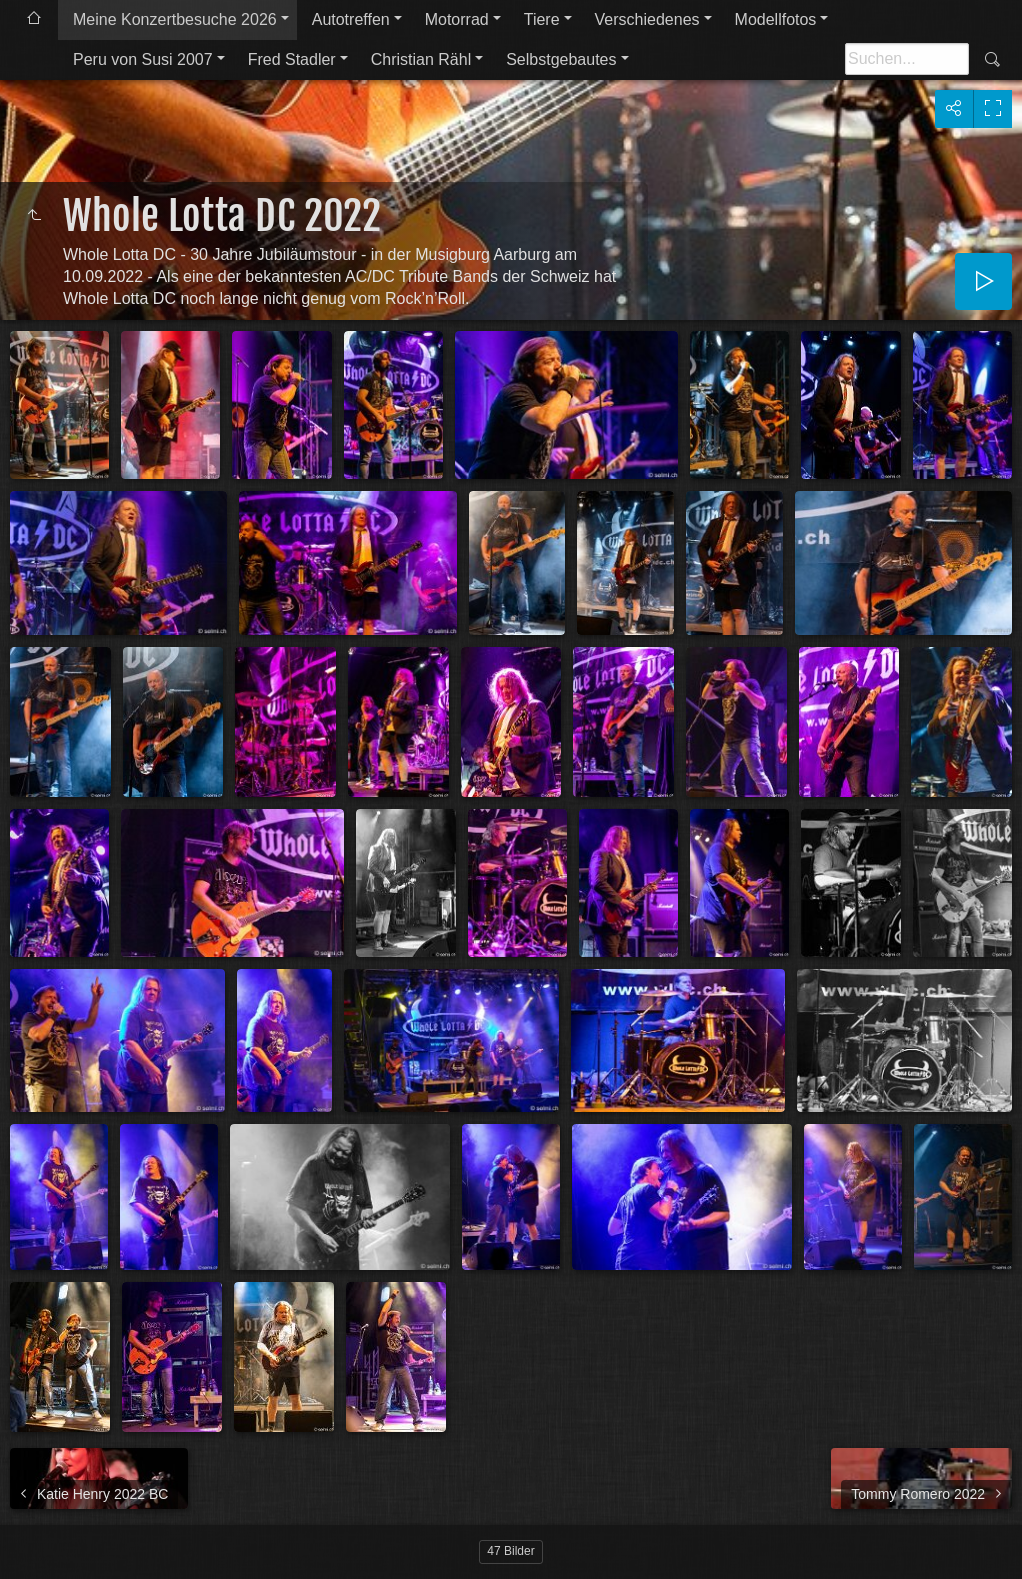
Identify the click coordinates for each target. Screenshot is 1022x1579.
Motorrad (457, 19)
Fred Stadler (292, 59)
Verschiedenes (647, 19)
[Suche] (907, 59)
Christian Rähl (421, 59)
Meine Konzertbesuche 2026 (175, 19)
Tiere (542, 19)
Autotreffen (351, 19)
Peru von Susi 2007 (143, 59)
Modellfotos (776, 19)
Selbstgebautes (561, 59)
